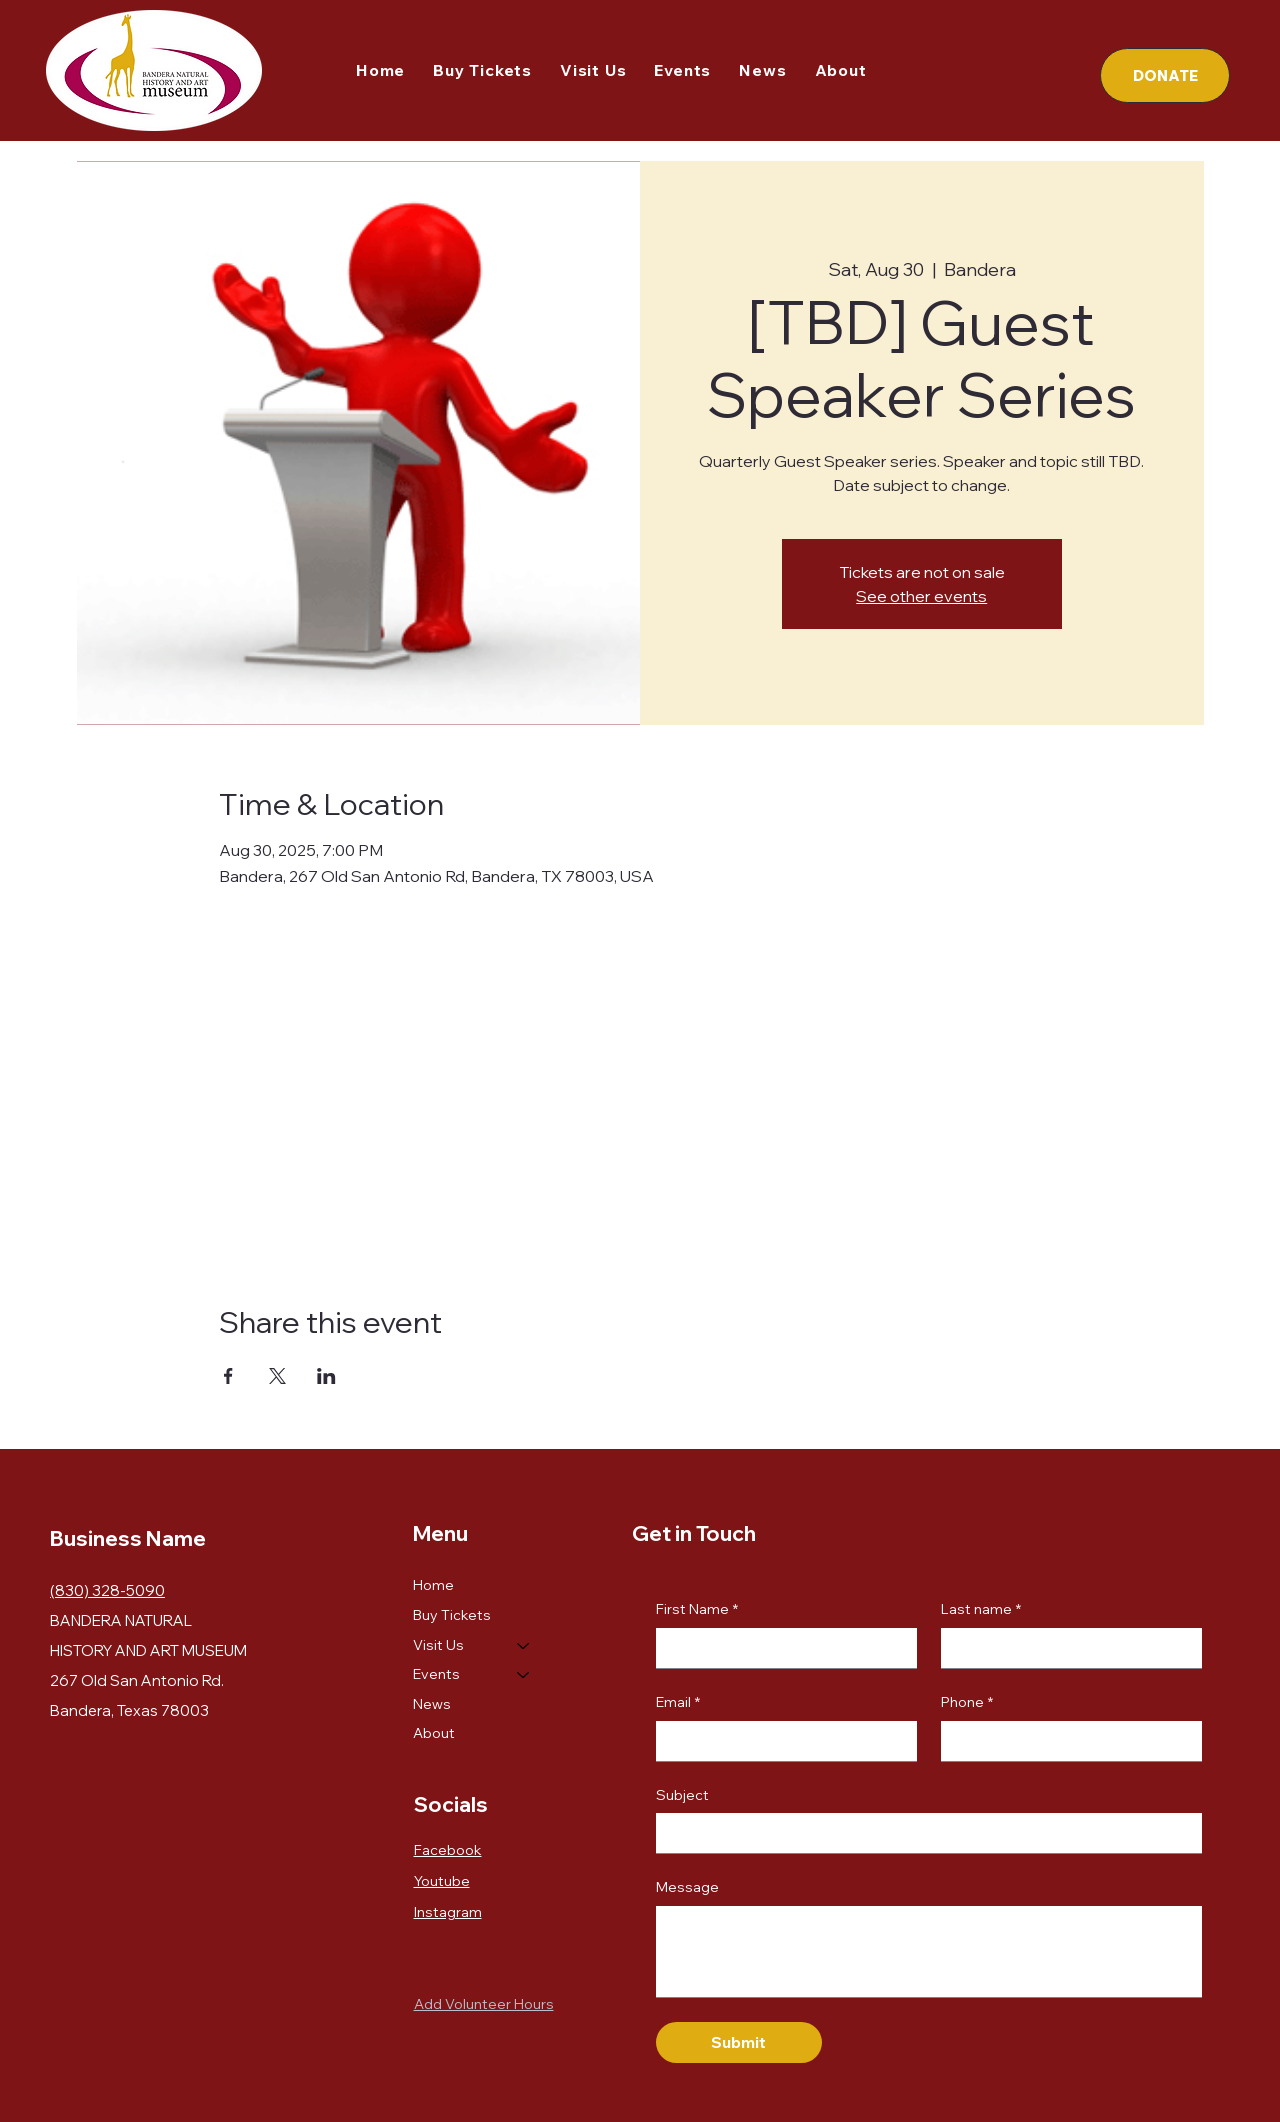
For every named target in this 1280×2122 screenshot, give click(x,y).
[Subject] (923, 1833)
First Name (697, 1610)
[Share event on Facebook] (228, 1376)
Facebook (448, 1850)
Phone (967, 1703)
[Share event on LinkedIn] (326, 1376)
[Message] (929, 1951)
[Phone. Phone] (1065, 1741)
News (432, 1704)
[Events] (524, 1675)
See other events (921, 596)
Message (687, 1887)
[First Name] (780, 1648)
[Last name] (1065, 1648)
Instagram (448, 1912)
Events (436, 1674)
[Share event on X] (277, 1376)
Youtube (442, 1881)
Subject (682, 1795)
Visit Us (438, 1645)
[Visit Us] (524, 1646)
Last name (981, 1610)
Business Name (128, 1538)
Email (678, 1703)
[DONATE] (1165, 75)
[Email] (780, 1741)
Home (433, 1585)
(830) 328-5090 (107, 1590)
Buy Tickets (452, 1615)
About (434, 1733)
